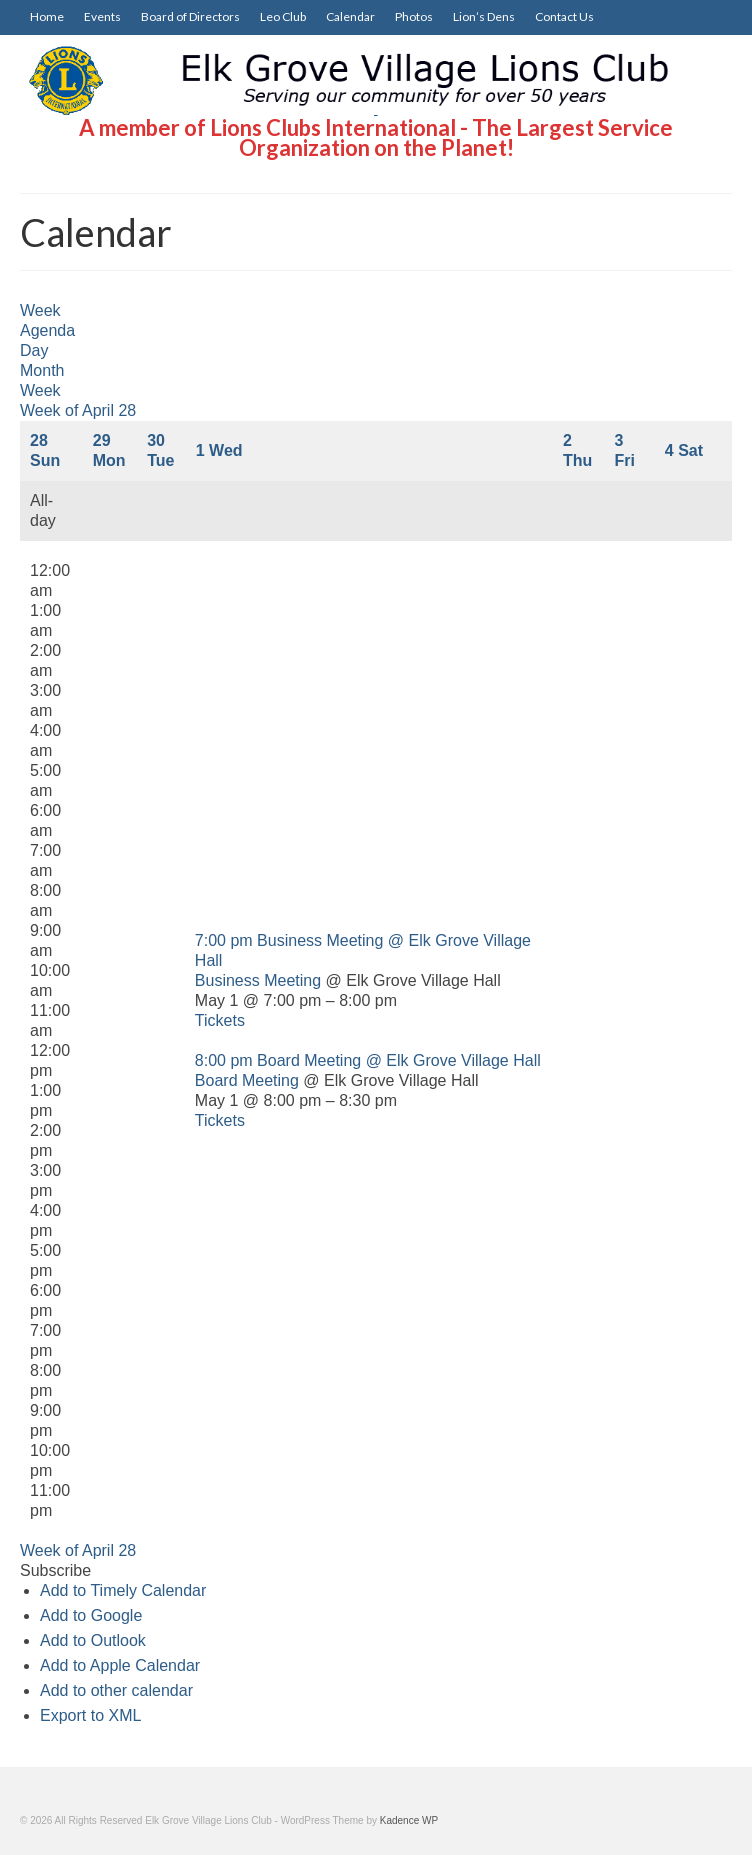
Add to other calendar (116, 1690)
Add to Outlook (93, 1640)
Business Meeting (258, 980)
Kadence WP (409, 1820)
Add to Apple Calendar (120, 1665)
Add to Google (91, 1615)
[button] (55, 1570)
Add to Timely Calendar (123, 1590)
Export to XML (90, 1715)
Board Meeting (247, 1080)
